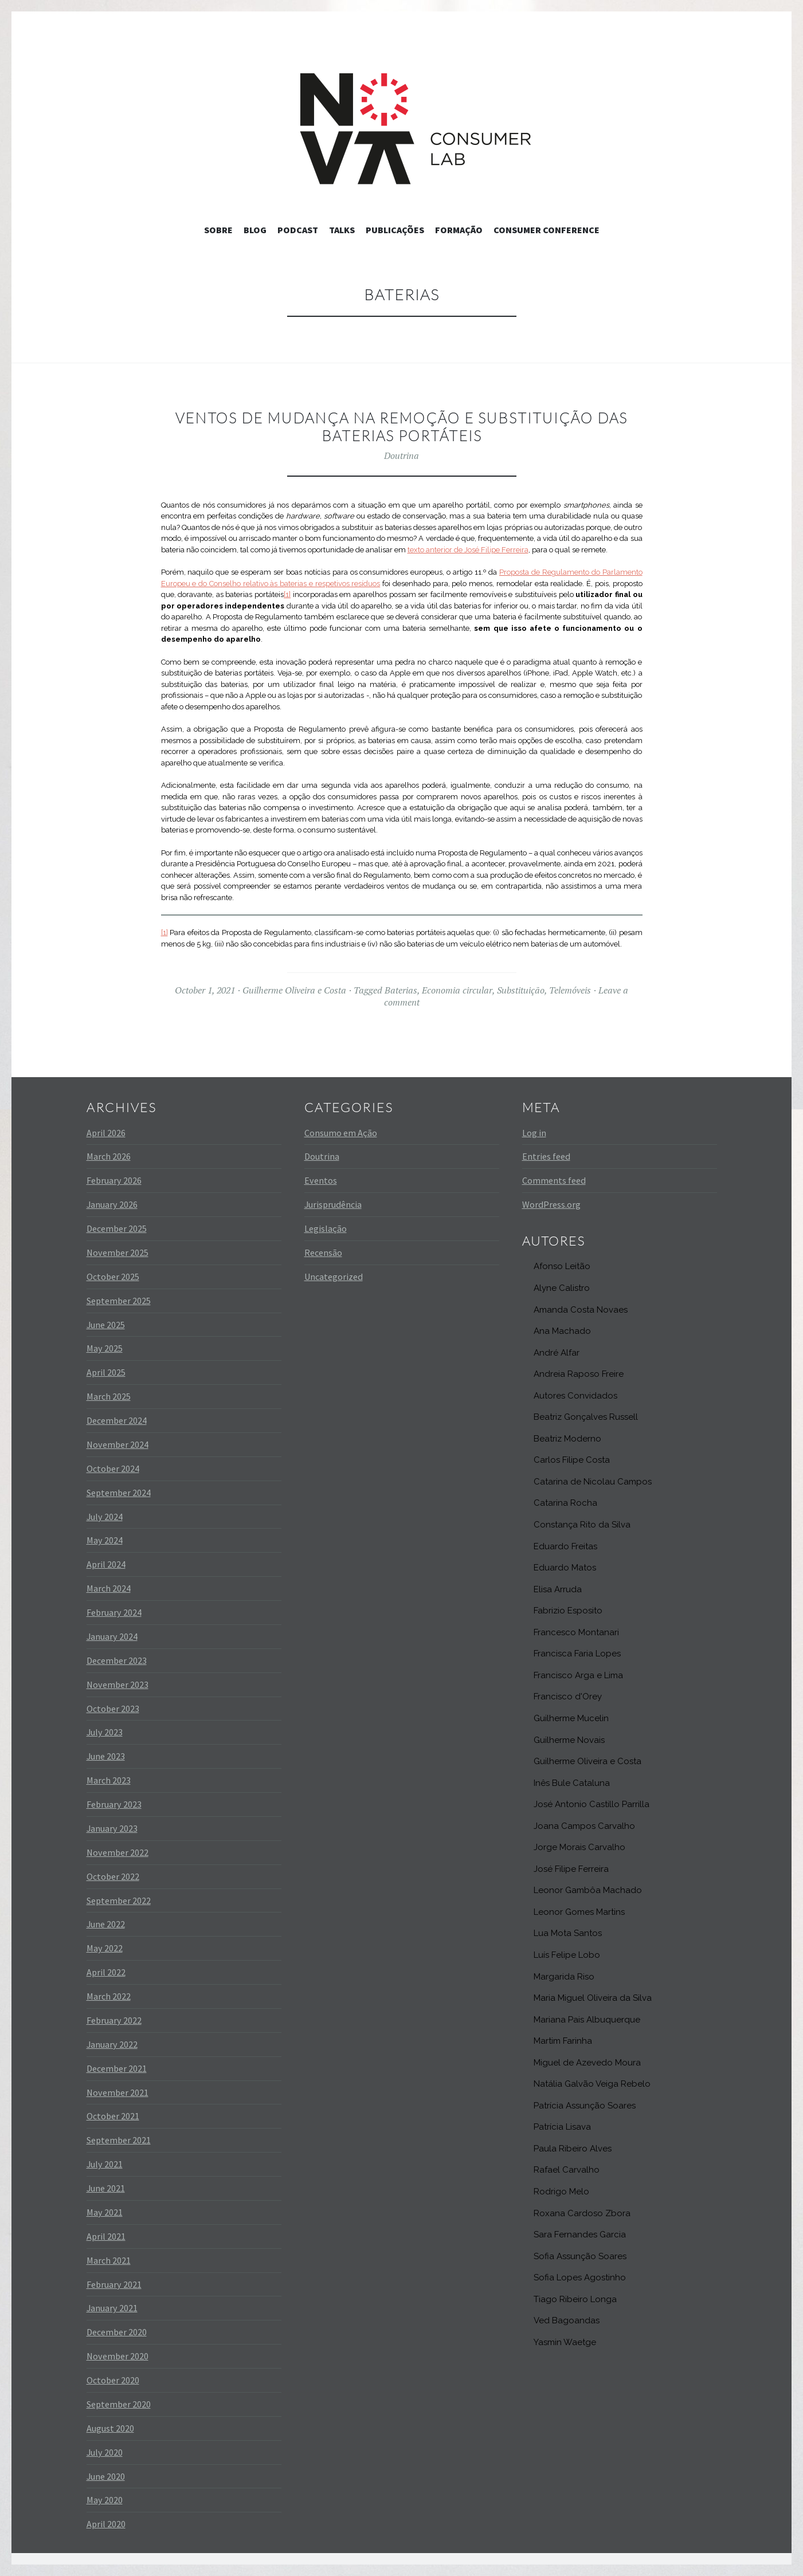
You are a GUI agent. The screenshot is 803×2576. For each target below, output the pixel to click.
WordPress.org (551, 1204)
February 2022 (114, 2020)
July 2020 (105, 2452)
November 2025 (117, 1252)
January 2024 (112, 1636)
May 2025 (105, 1348)
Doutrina (401, 455)
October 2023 (113, 1708)
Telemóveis (570, 990)
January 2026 (112, 1204)
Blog (255, 229)
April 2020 (106, 2524)
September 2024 (119, 1492)
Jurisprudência (333, 1204)
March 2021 (109, 2260)
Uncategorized (333, 1276)
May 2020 (105, 2500)
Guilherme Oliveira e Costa (294, 990)
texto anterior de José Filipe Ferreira (468, 549)
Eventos (320, 1180)
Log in (534, 1132)
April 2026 (106, 1132)
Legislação (325, 1228)
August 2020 (110, 2428)
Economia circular (457, 990)
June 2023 (106, 1756)
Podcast (297, 229)
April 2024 (106, 1564)
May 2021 (105, 2212)
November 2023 (117, 1684)
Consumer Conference (546, 229)
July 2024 (105, 1516)
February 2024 (114, 1612)
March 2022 (109, 1996)
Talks (342, 229)
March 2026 (109, 1156)
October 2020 (113, 2380)
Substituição (521, 990)
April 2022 (106, 1972)
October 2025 (113, 1276)
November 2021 (117, 2092)
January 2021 (112, 2308)
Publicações (395, 229)
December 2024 (117, 1420)
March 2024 (109, 1588)
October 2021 (113, 2116)
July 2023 (105, 1732)
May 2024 (105, 1540)
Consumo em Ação (340, 1132)
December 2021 (117, 2068)
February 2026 (114, 1180)
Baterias (401, 990)
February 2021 (114, 2284)
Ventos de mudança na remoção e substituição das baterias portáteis (401, 427)
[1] (287, 594)
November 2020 (117, 2356)
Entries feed (546, 1156)
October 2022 (113, 1876)
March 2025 (109, 1396)
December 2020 (117, 2332)
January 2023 (112, 1828)
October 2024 (113, 1468)
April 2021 (106, 2236)
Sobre (218, 229)
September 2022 (119, 1900)
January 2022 (112, 2044)
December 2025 (117, 1228)
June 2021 (106, 2188)
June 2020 (106, 2476)
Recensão (323, 1252)
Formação (459, 229)
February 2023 (114, 1804)
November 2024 (117, 1444)
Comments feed (554, 1180)
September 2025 (119, 1300)
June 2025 (106, 1324)
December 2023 (117, 1660)
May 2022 (105, 1948)
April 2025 (106, 1372)
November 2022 (117, 1852)
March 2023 (109, 1780)
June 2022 (106, 1924)
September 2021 (119, 2140)
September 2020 (119, 2404)
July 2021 (105, 2164)
